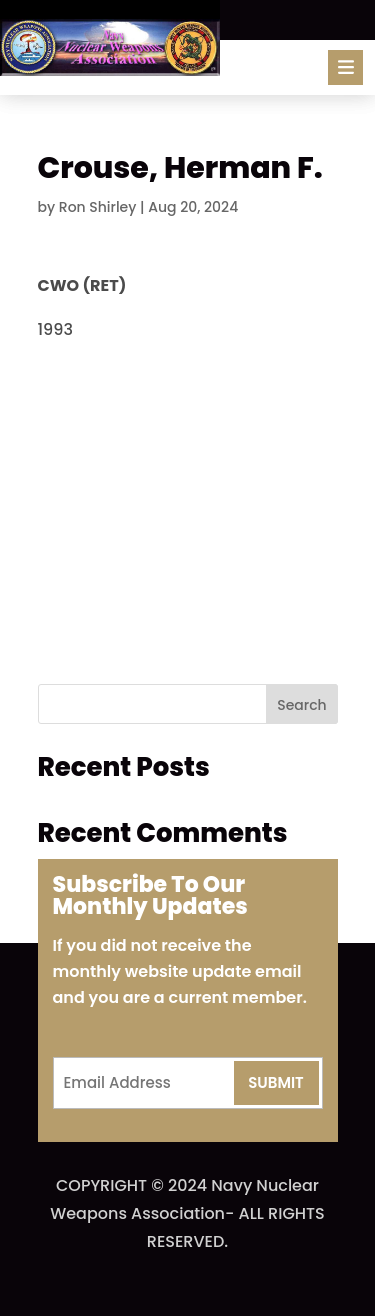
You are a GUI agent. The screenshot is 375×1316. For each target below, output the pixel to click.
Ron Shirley (98, 207)
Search (301, 705)
